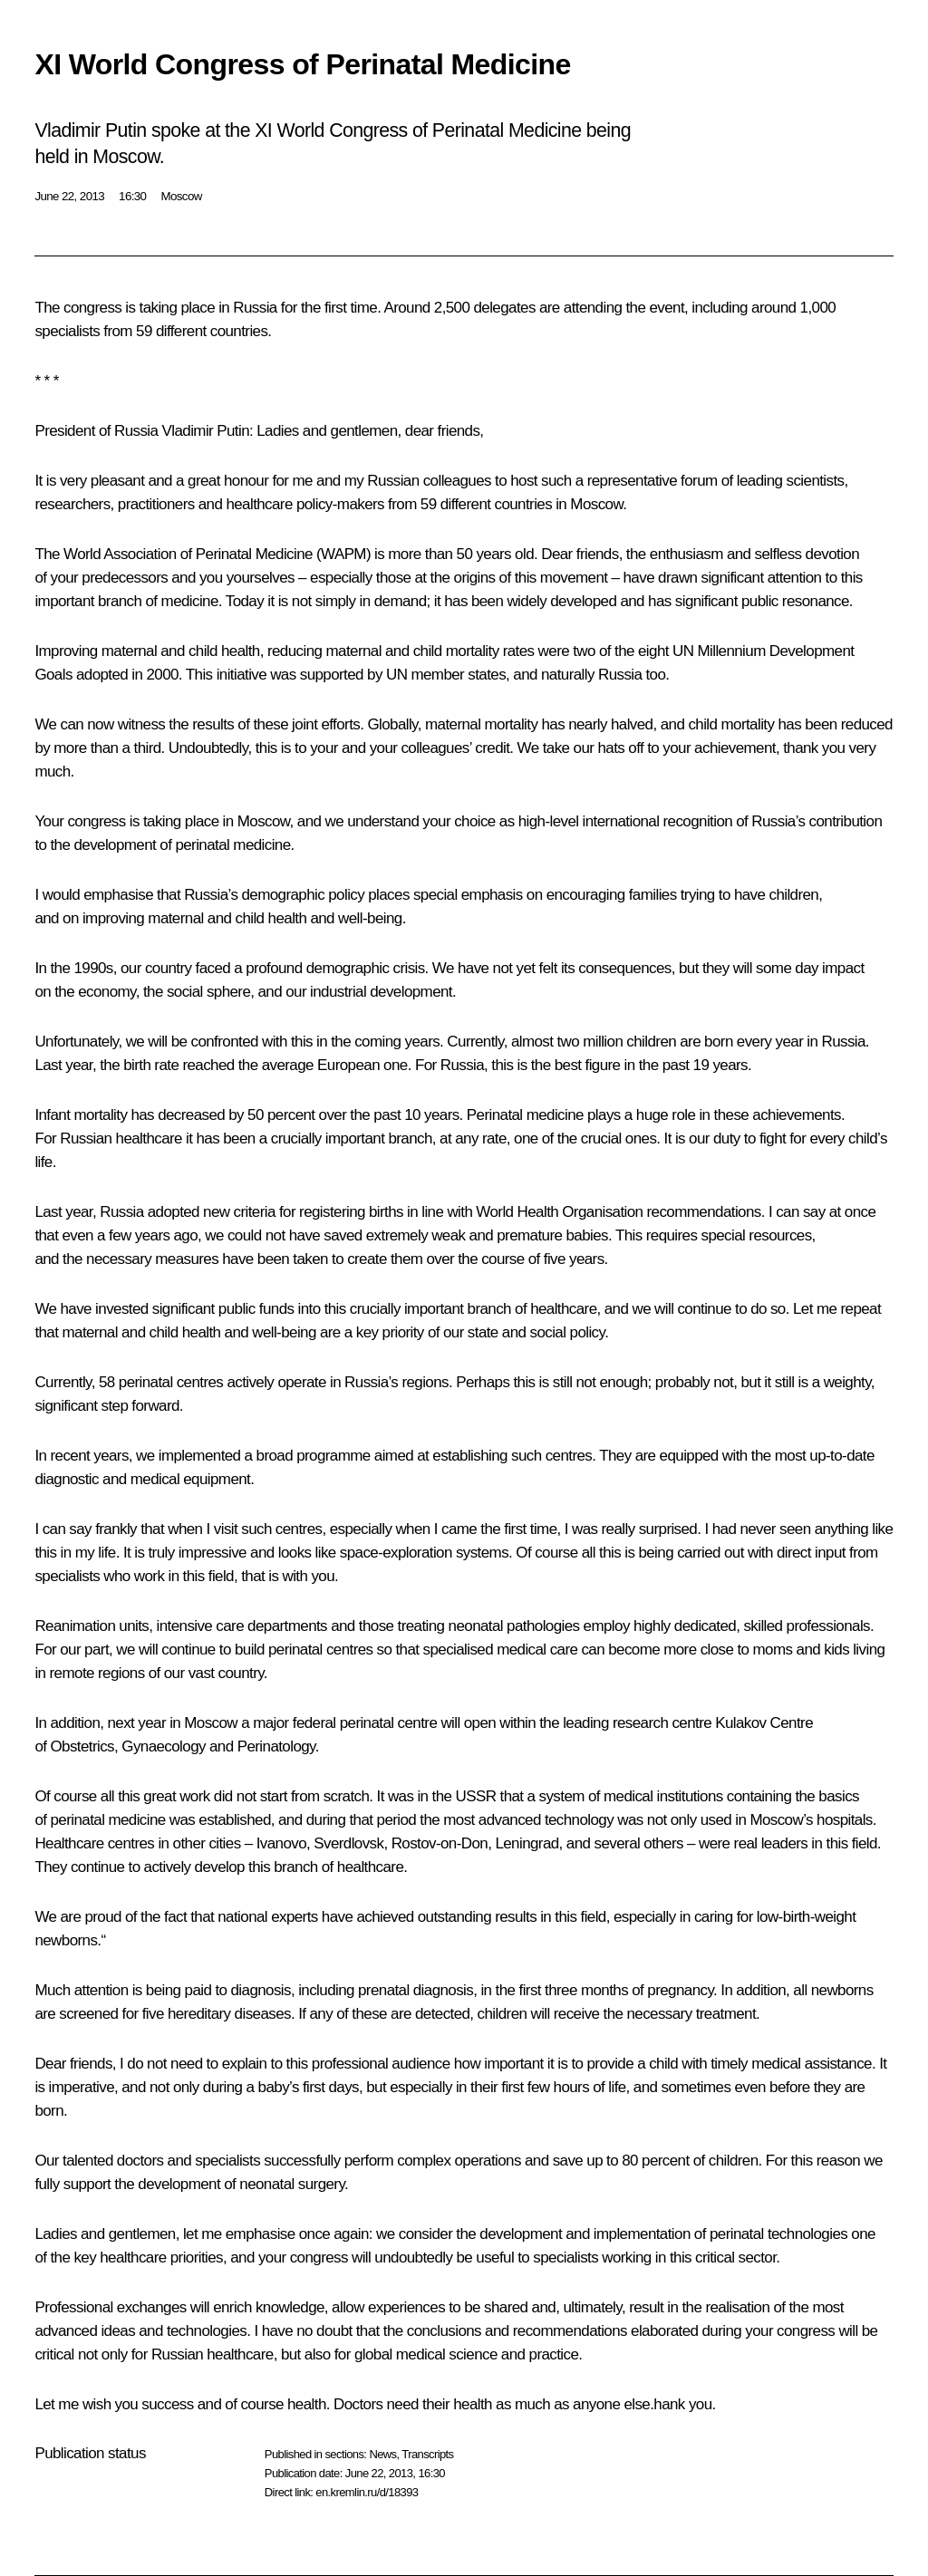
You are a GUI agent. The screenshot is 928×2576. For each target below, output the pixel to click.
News (382, 2454)
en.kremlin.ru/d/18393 (366, 2492)
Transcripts (427, 2454)
